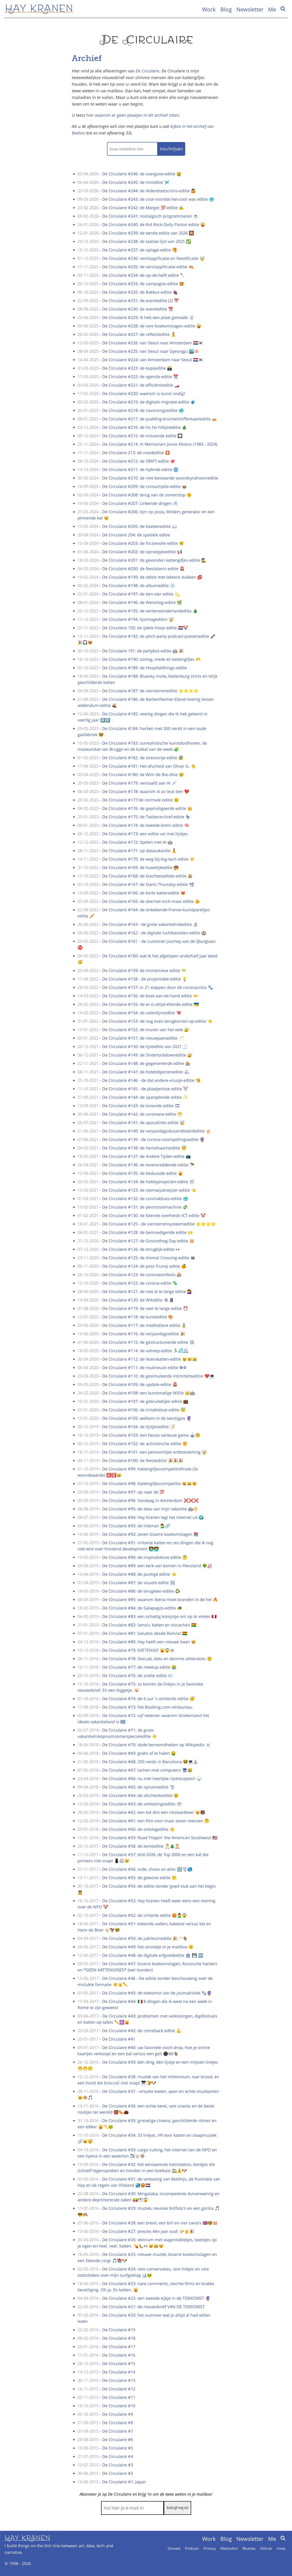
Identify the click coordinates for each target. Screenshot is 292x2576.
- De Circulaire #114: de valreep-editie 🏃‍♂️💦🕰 (133, 1350)
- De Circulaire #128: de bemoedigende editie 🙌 (135, 1232)
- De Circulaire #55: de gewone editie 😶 (127, 1877)
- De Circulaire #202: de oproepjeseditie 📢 (130, 551)
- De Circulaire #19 (106, 2329)
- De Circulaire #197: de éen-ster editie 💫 (129, 594)
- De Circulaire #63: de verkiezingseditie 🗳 (130, 1804)
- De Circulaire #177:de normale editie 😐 (128, 800)
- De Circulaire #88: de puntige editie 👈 (127, 1574)
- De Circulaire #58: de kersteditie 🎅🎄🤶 (129, 1846)
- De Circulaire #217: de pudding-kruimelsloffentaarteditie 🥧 (147, 418)
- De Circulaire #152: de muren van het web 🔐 (133, 1029)
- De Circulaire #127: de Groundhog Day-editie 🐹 (136, 1240)
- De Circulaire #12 (106, 2389)
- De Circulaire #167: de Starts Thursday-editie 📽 (136, 884)
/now (280, 2548)
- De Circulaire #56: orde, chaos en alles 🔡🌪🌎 (135, 1869)
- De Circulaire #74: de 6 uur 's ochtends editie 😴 (136, 1698)
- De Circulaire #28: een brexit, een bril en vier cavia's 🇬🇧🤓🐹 (148, 2223)
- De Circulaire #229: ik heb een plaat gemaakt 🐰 (136, 317)
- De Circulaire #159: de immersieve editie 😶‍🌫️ (132, 970)
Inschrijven (171, 149)
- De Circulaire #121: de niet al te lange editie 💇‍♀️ (135, 1291)
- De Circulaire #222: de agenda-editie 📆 (128, 376)
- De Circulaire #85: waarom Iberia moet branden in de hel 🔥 (148, 1599)
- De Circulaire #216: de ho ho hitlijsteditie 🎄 (132, 427)
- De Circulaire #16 (106, 2355)
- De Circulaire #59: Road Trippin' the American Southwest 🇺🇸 (147, 1837)
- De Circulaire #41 (106, 2039)
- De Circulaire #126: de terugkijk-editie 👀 (129, 1249)
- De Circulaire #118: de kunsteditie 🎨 (125, 1317)
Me (272, 9)
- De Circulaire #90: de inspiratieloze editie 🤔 (132, 1557)
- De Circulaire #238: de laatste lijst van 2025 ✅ (134, 241)
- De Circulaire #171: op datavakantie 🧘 (127, 850)
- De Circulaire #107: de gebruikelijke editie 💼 (133, 1401)
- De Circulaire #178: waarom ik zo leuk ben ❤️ (133, 791)
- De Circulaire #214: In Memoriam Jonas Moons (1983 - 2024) (147, 444)
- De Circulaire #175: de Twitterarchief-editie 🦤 (134, 816)
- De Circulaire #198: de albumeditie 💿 (126, 585)
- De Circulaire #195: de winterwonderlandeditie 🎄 (138, 611)
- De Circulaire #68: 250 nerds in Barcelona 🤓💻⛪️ (138, 1761)
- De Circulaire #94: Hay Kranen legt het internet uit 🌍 (141, 1517)
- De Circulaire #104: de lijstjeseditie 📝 (126, 1426)
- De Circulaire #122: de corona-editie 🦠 (127, 1283)
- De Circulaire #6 (105, 2439)
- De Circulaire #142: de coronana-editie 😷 (130, 1114)
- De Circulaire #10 (106, 2405)
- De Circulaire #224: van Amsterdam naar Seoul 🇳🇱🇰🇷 (140, 359)
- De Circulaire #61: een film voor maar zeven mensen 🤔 (143, 1820)
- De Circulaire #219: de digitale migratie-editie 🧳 (136, 402)
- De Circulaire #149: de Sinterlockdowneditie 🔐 (135, 1055)
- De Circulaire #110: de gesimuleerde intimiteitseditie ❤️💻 (146, 1376)
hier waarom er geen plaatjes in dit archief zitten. (133, 115)
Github (266, 2548)
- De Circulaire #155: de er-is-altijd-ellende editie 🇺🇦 (138, 1004)
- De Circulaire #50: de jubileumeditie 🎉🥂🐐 (133, 1938)
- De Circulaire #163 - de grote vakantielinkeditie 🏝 (138, 924)
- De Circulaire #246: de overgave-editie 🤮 (129, 173)
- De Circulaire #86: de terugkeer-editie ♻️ (129, 1591)
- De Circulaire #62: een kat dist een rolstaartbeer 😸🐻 (141, 1812)
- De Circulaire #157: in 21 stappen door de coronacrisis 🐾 (145, 987)
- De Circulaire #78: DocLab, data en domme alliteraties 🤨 (145, 1658)
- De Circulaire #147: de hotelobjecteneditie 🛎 (133, 1072)
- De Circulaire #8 (105, 2422)
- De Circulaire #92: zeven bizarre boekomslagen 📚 (138, 1534)
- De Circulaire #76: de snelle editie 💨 (125, 1675)
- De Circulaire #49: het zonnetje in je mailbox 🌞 (135, 1946)
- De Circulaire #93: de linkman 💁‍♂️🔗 (124, 1525)
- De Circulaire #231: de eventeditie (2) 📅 (128, 300)
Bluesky (249, 2548)
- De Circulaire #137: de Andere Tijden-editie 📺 (134, 1156)
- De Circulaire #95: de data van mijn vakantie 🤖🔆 (138, 1509)
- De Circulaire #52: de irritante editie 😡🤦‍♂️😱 (132, 1915)
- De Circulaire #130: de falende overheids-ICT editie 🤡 (142, 1215)
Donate (174, 2548)
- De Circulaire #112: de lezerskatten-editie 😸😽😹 (137, 1359)
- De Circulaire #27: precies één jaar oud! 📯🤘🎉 (136, 2231)
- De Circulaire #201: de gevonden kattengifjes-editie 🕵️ (142, 560)
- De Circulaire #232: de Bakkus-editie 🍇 (128, 292)
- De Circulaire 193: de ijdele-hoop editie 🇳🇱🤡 (133, 627)
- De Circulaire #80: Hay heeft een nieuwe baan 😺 (137, 1641)
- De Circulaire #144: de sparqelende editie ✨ (133, 1097)
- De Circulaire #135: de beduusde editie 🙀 (130, 1173)
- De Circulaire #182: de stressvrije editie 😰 (130, 757)
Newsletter (249, 9)
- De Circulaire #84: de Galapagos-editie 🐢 (130, 1608)
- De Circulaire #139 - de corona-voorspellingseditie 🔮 (141, 1139)
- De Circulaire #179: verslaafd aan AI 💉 (127, 783)
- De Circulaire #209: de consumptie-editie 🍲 (132, 486)
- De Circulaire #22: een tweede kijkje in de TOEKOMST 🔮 (144, 2298)
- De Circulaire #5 (105, 2448)
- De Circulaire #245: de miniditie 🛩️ (123, 182)
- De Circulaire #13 (106, 2380)
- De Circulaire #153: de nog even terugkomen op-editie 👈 (145, 1021)
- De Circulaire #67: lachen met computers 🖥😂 (135, 1770)
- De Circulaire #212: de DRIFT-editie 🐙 (126, 461)
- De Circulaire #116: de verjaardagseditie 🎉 (131, 1333)
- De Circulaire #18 (106, 2338)
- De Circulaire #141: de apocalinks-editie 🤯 (131, 1122)
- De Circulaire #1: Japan (112, 2481)
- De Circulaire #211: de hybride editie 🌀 (128, 469)
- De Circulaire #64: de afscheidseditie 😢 (128, 1795)
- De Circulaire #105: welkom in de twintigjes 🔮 (134, 1418)
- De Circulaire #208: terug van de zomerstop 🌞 (135, 495)
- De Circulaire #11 (106, 2397)
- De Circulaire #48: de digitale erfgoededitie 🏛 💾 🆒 (140, 1955)
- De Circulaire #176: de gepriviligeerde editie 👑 (135, 808)
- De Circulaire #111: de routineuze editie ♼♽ (132, 1367)
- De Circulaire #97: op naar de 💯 (121, 1492)
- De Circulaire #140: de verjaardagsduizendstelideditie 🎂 (144, 1131)
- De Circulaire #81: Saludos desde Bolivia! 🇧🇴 (132, 1633)
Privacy (209, 2548)
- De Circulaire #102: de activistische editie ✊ (132, 1443)
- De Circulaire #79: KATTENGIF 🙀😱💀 (126, 1650)
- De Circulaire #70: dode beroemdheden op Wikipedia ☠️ (144, 1744)
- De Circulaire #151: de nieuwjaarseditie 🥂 (131, 1038)
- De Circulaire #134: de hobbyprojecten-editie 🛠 (136, 1181)
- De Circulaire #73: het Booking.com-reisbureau (135, 1707)
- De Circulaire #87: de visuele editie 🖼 (126, 1582)
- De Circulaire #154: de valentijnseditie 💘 (129, 1012)
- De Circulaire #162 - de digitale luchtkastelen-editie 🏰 (142, 932)
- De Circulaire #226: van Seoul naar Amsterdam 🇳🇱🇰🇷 (140, 342)
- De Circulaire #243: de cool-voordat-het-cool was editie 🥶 (146, 199)
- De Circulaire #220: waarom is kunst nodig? (131, 393)
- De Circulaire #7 (105, 2431)
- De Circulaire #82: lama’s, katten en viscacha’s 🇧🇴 (137, 1625)
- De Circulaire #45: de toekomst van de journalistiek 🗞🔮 (145, 1993)
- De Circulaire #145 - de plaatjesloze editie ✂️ (133, 1088)
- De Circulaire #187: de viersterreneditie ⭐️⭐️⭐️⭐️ (138, 690)
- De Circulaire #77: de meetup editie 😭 (127, 1667)
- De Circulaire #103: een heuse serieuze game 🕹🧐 (139, 1435)
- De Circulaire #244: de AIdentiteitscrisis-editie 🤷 (137, 190)
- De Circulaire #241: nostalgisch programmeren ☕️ (138, 216)
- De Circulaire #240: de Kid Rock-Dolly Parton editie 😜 (141, 224)
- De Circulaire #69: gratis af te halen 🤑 (127, 1753)
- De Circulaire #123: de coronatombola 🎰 (130, 1274)
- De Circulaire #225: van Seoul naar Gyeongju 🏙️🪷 (138, 351)
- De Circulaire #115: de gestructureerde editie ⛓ (136, 1342)
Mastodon (229, 2548)
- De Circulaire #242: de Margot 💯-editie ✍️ (131, 207)
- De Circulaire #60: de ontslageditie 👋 (126, 1829)
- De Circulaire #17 (106, 2346)
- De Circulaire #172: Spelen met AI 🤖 (125, 842)
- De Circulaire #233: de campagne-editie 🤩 (131, 283)
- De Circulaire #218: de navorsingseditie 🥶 (131, 410)
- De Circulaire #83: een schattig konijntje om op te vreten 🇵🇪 (147, 1616)
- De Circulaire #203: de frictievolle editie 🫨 (131, 543)
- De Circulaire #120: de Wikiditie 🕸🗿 (126, 1300)
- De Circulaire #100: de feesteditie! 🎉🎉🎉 (130, 1460)
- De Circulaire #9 (105, 2414)
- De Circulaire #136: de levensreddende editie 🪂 (136, 1164)
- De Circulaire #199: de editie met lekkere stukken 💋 (140, 577)
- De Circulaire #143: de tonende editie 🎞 (129, 1105)
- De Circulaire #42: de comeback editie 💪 (129, 2030)
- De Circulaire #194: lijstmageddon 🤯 (126, 619)
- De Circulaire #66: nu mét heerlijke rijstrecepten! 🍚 (139, 1778)
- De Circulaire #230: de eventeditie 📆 (125, 309)
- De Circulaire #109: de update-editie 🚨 (127, 1384)
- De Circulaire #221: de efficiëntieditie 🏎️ (128, 385)
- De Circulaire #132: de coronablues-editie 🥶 (133, 1198)
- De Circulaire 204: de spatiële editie (124, 534)
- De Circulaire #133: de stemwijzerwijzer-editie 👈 (137, 1190)
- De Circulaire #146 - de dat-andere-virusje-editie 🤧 (139, 1080)
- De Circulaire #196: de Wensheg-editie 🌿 (130, 602)
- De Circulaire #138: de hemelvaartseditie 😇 (132, 1148)
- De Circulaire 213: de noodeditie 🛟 (124, 452)
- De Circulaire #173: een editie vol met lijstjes (133, 833)
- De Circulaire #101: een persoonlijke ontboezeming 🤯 (142, 1452)
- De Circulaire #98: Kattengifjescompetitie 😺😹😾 (137, 1483)
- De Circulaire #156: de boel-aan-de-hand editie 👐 (138, 995)
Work (209, 9)
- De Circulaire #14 (106, 2372)
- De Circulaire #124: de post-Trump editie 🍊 (132, 1266)
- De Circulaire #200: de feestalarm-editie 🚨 (131, 568)
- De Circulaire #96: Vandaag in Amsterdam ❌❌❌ (138, 1500)
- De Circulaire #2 (105, 2473)
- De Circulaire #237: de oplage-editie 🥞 (127, 250)
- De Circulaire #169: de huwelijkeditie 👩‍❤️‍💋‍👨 (128, 867)
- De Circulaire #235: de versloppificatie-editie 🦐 (135, 266)
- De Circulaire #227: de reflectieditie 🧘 (127, 334)
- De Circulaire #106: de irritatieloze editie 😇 (131, 1409)
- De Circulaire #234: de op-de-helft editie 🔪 (131, 275)
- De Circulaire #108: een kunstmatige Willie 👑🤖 (136, 1393)
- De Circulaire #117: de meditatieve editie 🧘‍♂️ (132, 1325)
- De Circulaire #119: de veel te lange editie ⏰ (133, 1308)
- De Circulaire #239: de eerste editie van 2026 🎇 (136, 233)
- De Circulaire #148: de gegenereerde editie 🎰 (134, 1063)
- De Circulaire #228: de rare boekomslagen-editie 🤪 (139, 326)
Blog (226, 9)
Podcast (192, 2548)
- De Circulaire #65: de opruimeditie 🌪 (126, 1787)
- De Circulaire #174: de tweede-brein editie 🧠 (133, 825)
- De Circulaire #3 (105, 2465)
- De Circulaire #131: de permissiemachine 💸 (133, 1207)
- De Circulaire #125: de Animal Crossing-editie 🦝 (136, 1257)
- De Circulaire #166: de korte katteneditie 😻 (131, 893)
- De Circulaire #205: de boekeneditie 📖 (127, 526)
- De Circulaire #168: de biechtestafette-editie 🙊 (135, 876)
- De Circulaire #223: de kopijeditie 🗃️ (125, 368)
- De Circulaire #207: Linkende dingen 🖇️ (128, 503)
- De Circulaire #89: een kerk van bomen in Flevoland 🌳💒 (145, 1565)
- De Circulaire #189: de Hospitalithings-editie (132, 667)
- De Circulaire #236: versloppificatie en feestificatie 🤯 (141, 258)
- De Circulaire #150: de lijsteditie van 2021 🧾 (133, 1046)
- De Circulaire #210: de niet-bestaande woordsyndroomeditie (148, 478)
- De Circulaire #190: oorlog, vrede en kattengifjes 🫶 (139, 659)
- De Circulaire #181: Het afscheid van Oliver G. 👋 (137, 766)
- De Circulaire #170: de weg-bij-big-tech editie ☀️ (136, 859)
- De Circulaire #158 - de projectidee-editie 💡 (132, 979)
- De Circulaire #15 (106, 2363)
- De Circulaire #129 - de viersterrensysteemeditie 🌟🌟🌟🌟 (147, 1224)
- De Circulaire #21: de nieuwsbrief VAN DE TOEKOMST (141, 2306)
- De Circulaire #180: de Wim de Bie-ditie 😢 (131, 774)
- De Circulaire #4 (105, 2456)
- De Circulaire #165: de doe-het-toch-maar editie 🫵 (139, 901)
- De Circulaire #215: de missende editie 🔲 (130, 435)
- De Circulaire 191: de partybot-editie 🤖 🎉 (131, 650)
